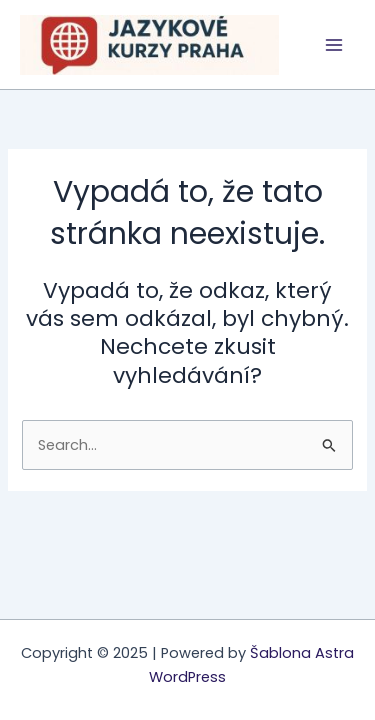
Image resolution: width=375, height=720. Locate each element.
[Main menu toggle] (334, 45)
